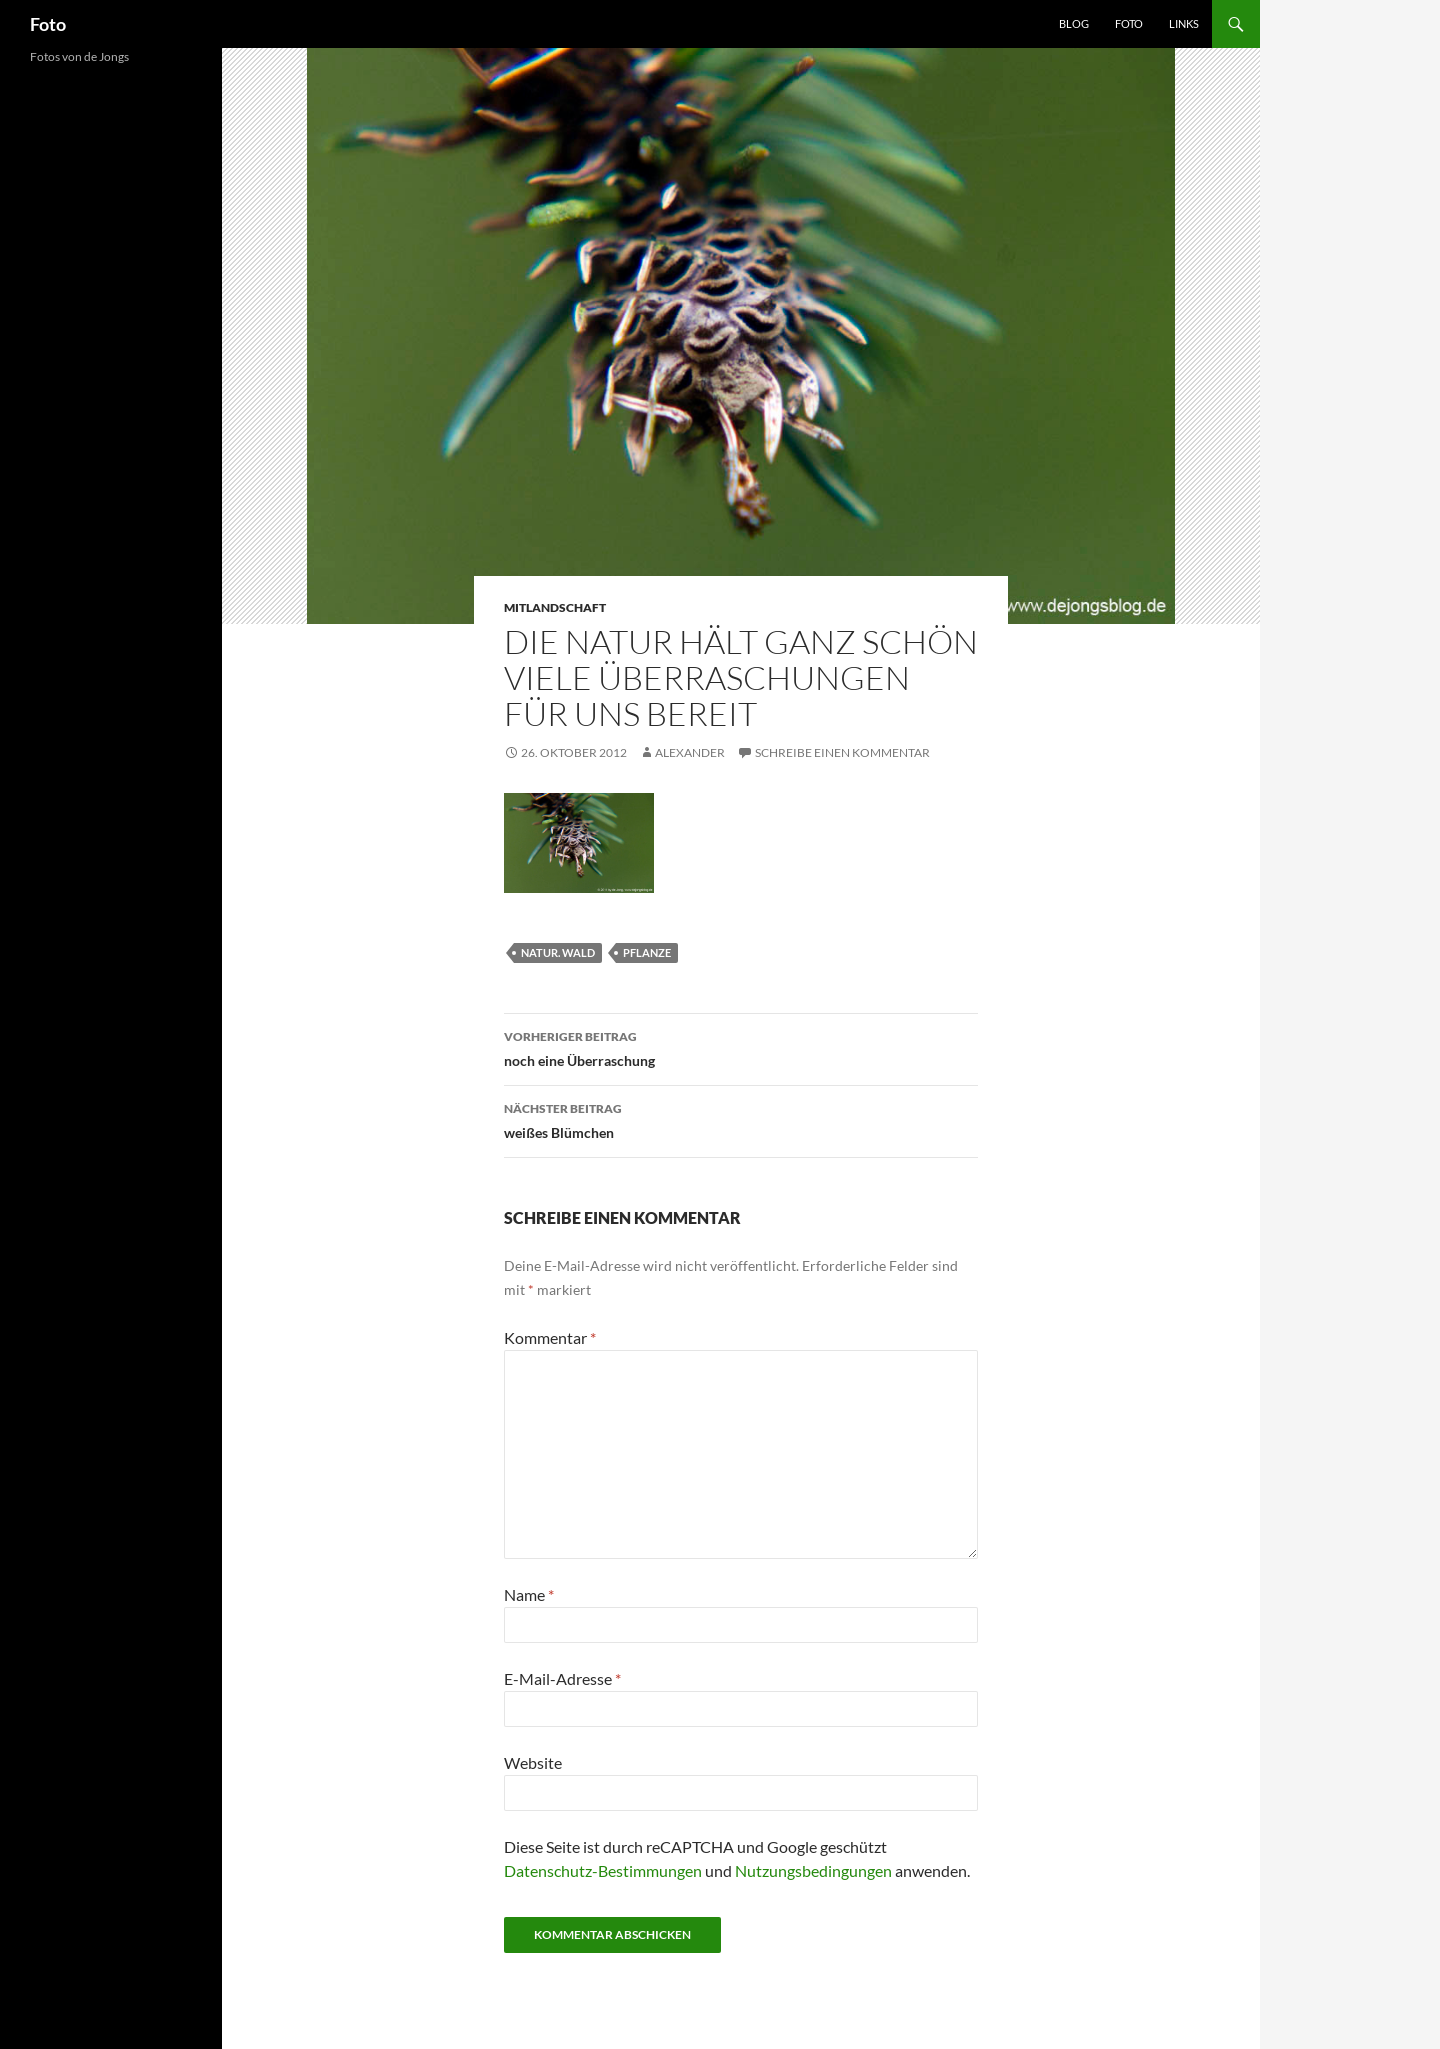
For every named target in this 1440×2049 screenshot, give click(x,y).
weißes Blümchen (741, 1119)
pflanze (647, 952)
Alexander (690, 752)
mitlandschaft (555, 607)
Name (529, 1594)
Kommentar (550, 1337)
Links (1184, 23)
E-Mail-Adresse (562, 1678)
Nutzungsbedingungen (813, 1870)
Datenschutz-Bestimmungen (603, 1870)
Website (533, 1762)
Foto (48, 24)
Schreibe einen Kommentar (842, 752)
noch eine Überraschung (741, 1047)
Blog (1074, 23)
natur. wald (558, 952)
